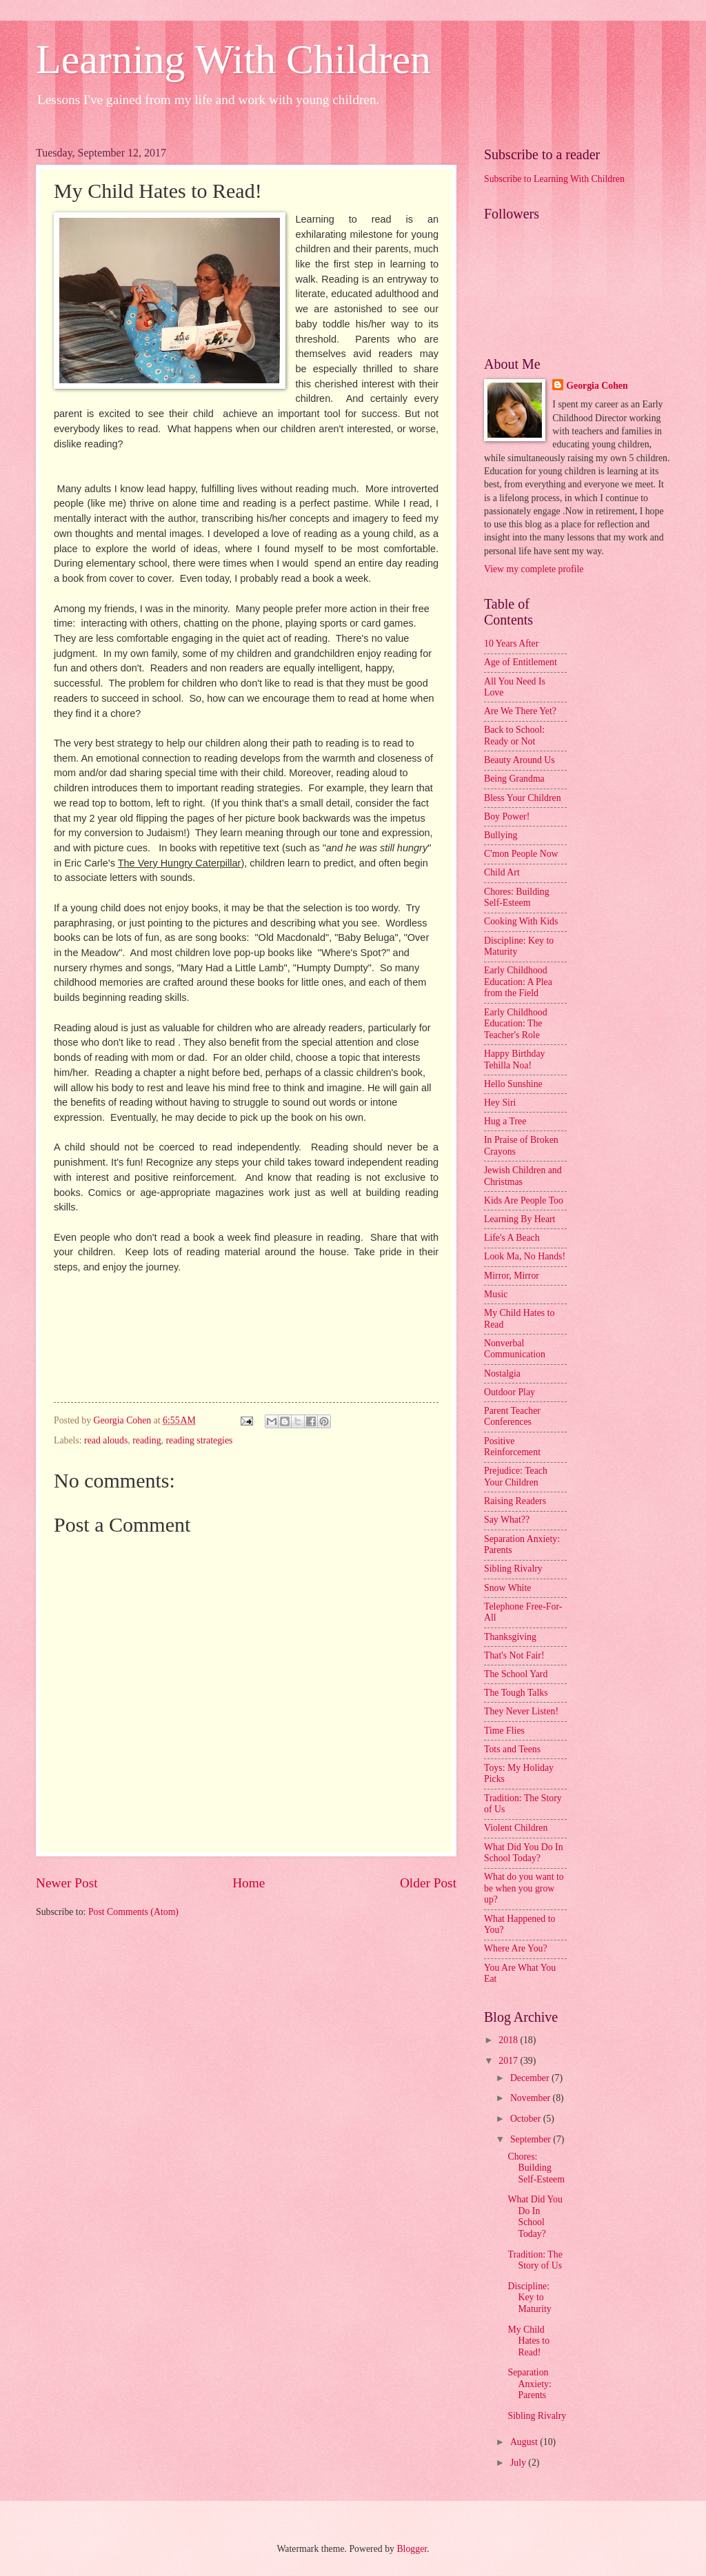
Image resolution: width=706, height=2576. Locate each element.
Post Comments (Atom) (133, 1912)
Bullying (500, 835)
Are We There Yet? (520, 711)
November (531, 2098)
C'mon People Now (521, 854)
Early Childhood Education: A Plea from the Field (518, 981)
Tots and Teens (512, 1749)
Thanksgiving (510, 1637)
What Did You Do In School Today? (523, 1853)
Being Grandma (514, 778)
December (531, 2078)
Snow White (507, 1588)
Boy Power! (507, 816)
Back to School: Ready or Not (514, 735)
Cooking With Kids (521, 921)
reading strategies (198, 1440)
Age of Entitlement (520, 662)
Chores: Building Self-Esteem (516, 897)
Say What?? (507, 1519)
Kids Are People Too (523, 1200)
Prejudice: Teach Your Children (515, 1477)
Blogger (411, 2549)
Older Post (428, 1883)
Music (496, 1294)
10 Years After (511, 643)
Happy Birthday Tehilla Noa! (514, 1059)
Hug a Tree (505, 1121)
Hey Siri (500, 1102)
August (525, 2442)
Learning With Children (233, 59)
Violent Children (515, 1828)
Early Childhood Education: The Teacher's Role (515, 1023)
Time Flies (504, 1730)
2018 (509, 2040)
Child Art (502, 872)
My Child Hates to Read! (528, 2340)
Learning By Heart (519, 1219)
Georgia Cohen (596, 386)
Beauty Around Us (519, 760)
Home (248, 1883)
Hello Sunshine (513, 1084)
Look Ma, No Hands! (524, 1256)
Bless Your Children (522, 798)
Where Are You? (515, 1948)
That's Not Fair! (514, 1655)
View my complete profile (533, 569)
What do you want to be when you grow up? (524, 1888)
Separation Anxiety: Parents (529, 2383)
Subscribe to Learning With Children (554, 179)
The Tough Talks (516, 1692)
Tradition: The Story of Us (534, 2260)
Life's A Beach (512, 1238)
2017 (509, 2061)
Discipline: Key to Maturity (529, 2297)
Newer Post (67, 1883)
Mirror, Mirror (511, 1275)
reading (146, 1440)
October (526, 2118)
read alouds (106, 1440)
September (531, 2139)
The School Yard (515, 1674)
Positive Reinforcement (512, 1447)
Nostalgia (502, 1373)
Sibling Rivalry (513, 1568)
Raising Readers (515, 1501)
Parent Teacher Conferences (512, 1417)
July (519, 2462)
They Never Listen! (521, 1711)
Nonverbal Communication (514, 1349)
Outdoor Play (509, 1392)
